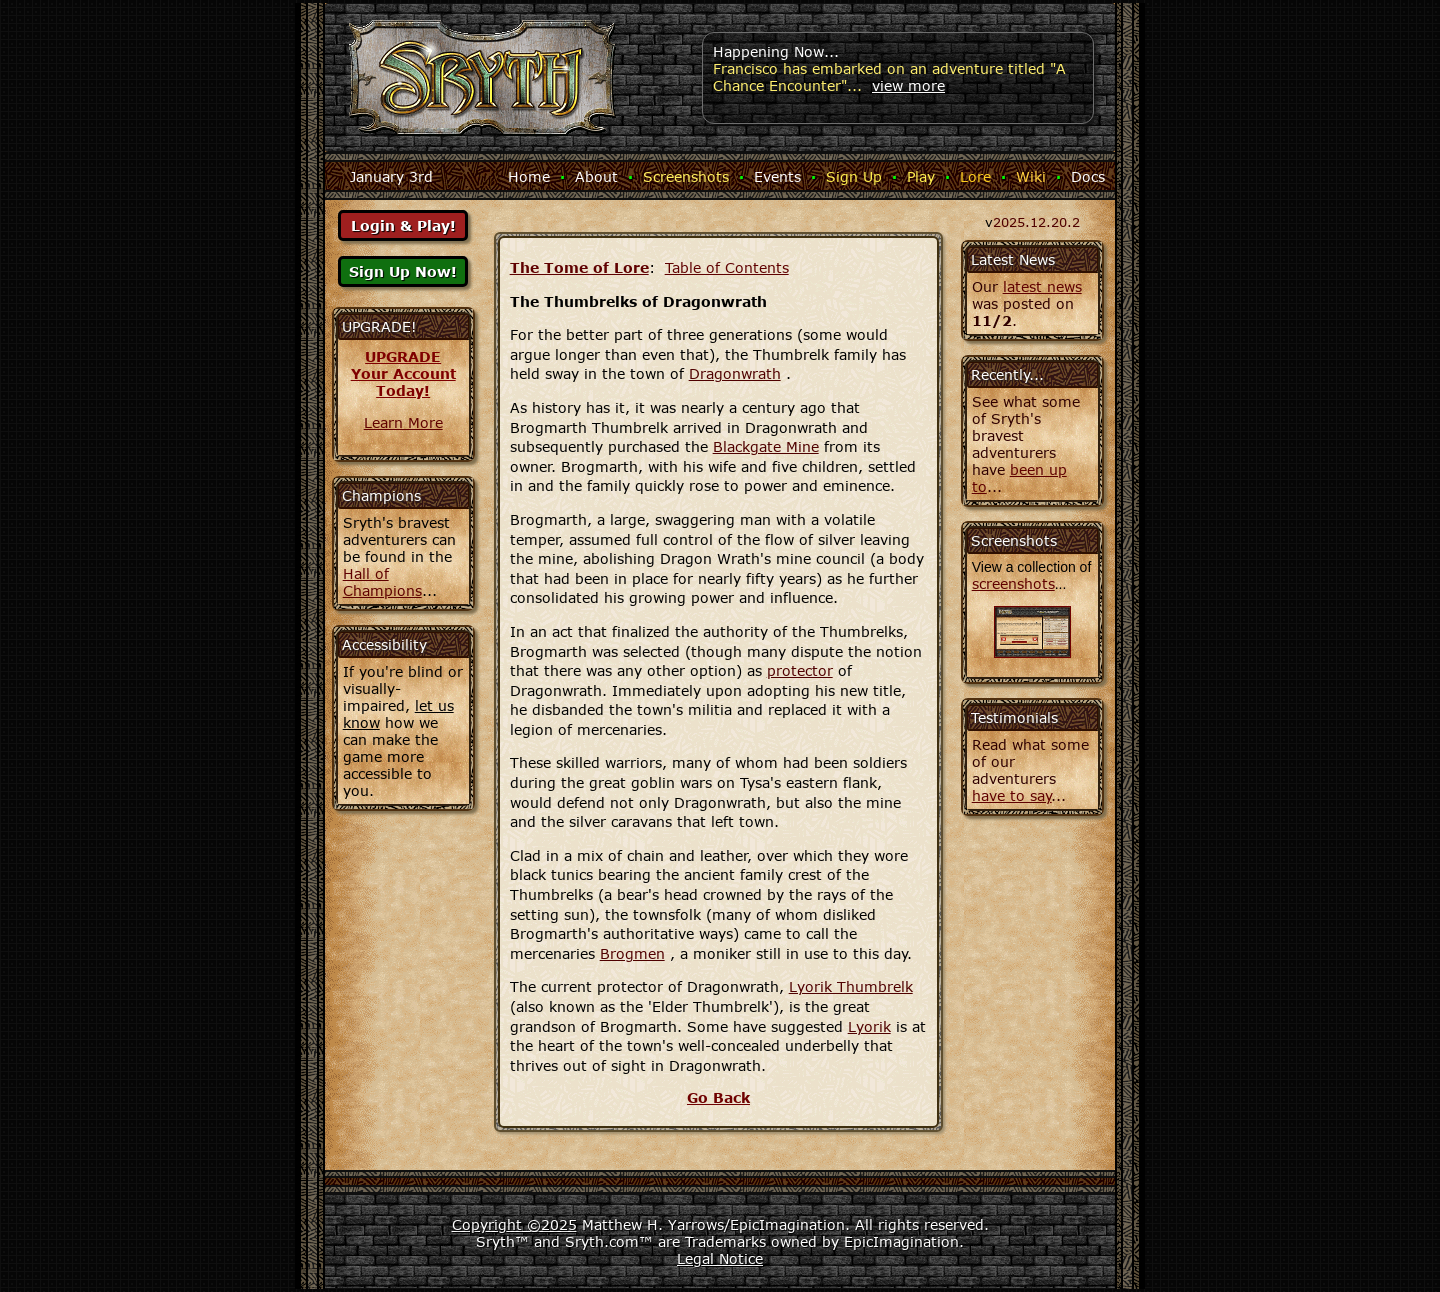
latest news (1042, 286)
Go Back (718, 1097)
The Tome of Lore (579, 267)
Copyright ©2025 (514, 1224)
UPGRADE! (379, 326)
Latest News (1013, 259)
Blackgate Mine (766, 446)
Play (921, 176)
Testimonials (1014, 717)
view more (908, 85)
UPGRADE (403, 356)
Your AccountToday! (403, 382)
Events (777, 176)
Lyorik (869, 1026)
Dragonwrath (735, 373)
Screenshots (686, 176)
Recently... (1007, 374)
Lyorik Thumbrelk (851, 986)
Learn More (403, 422)
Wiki (1031, 176)
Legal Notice (720, 1258)
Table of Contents (727, 267)
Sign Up (854, 176)
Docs (1088, 176)
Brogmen (632, 953)
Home (529, 176)
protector (800, 670)
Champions (381, 495)
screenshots (1013, 583)
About (596, 176)
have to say (1012, 795)
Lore (975, 176)
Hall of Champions (382, 582)
